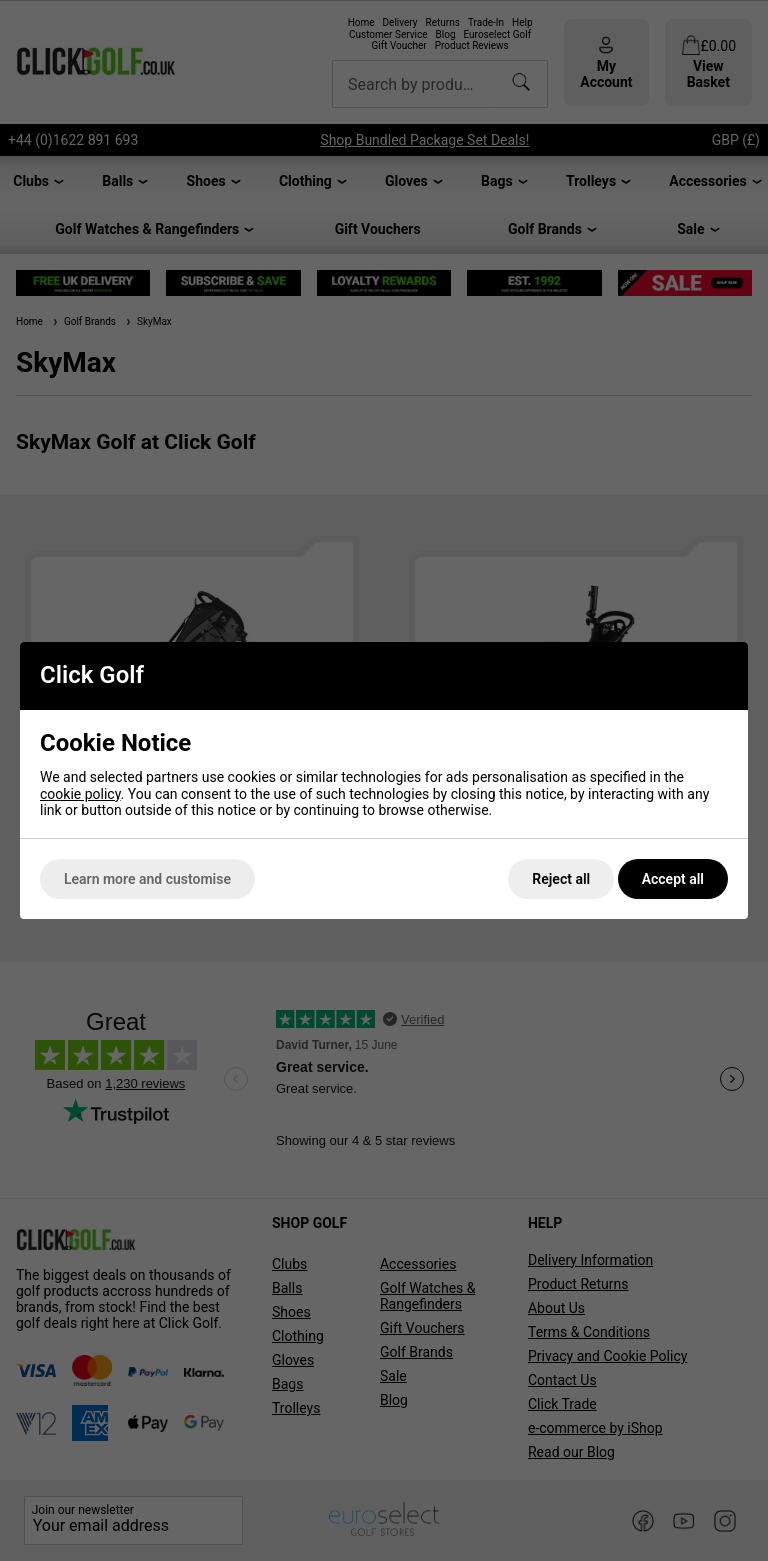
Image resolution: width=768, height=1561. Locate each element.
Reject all (561, 879)
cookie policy (80, 794)
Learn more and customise (147, 879)
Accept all (673, 879)
